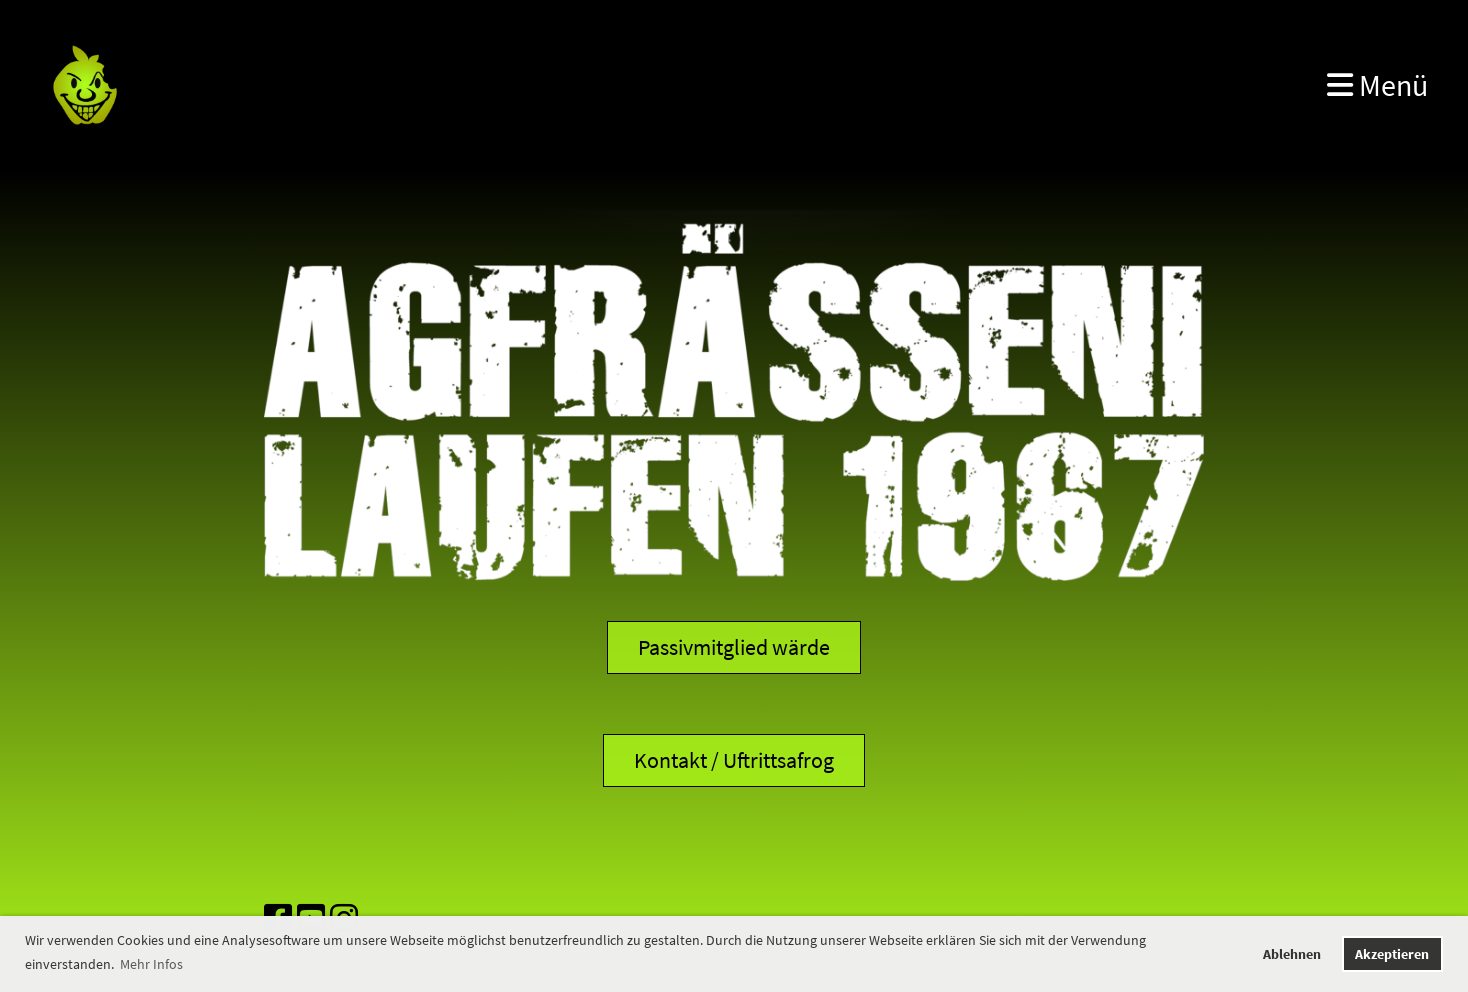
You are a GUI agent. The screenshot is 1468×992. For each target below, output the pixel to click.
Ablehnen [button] (1292, 954)
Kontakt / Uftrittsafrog (734, 760)
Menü (1377, 85)
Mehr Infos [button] (151, 964)
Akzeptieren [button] (1392, 954)
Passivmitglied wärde (734, 647)
